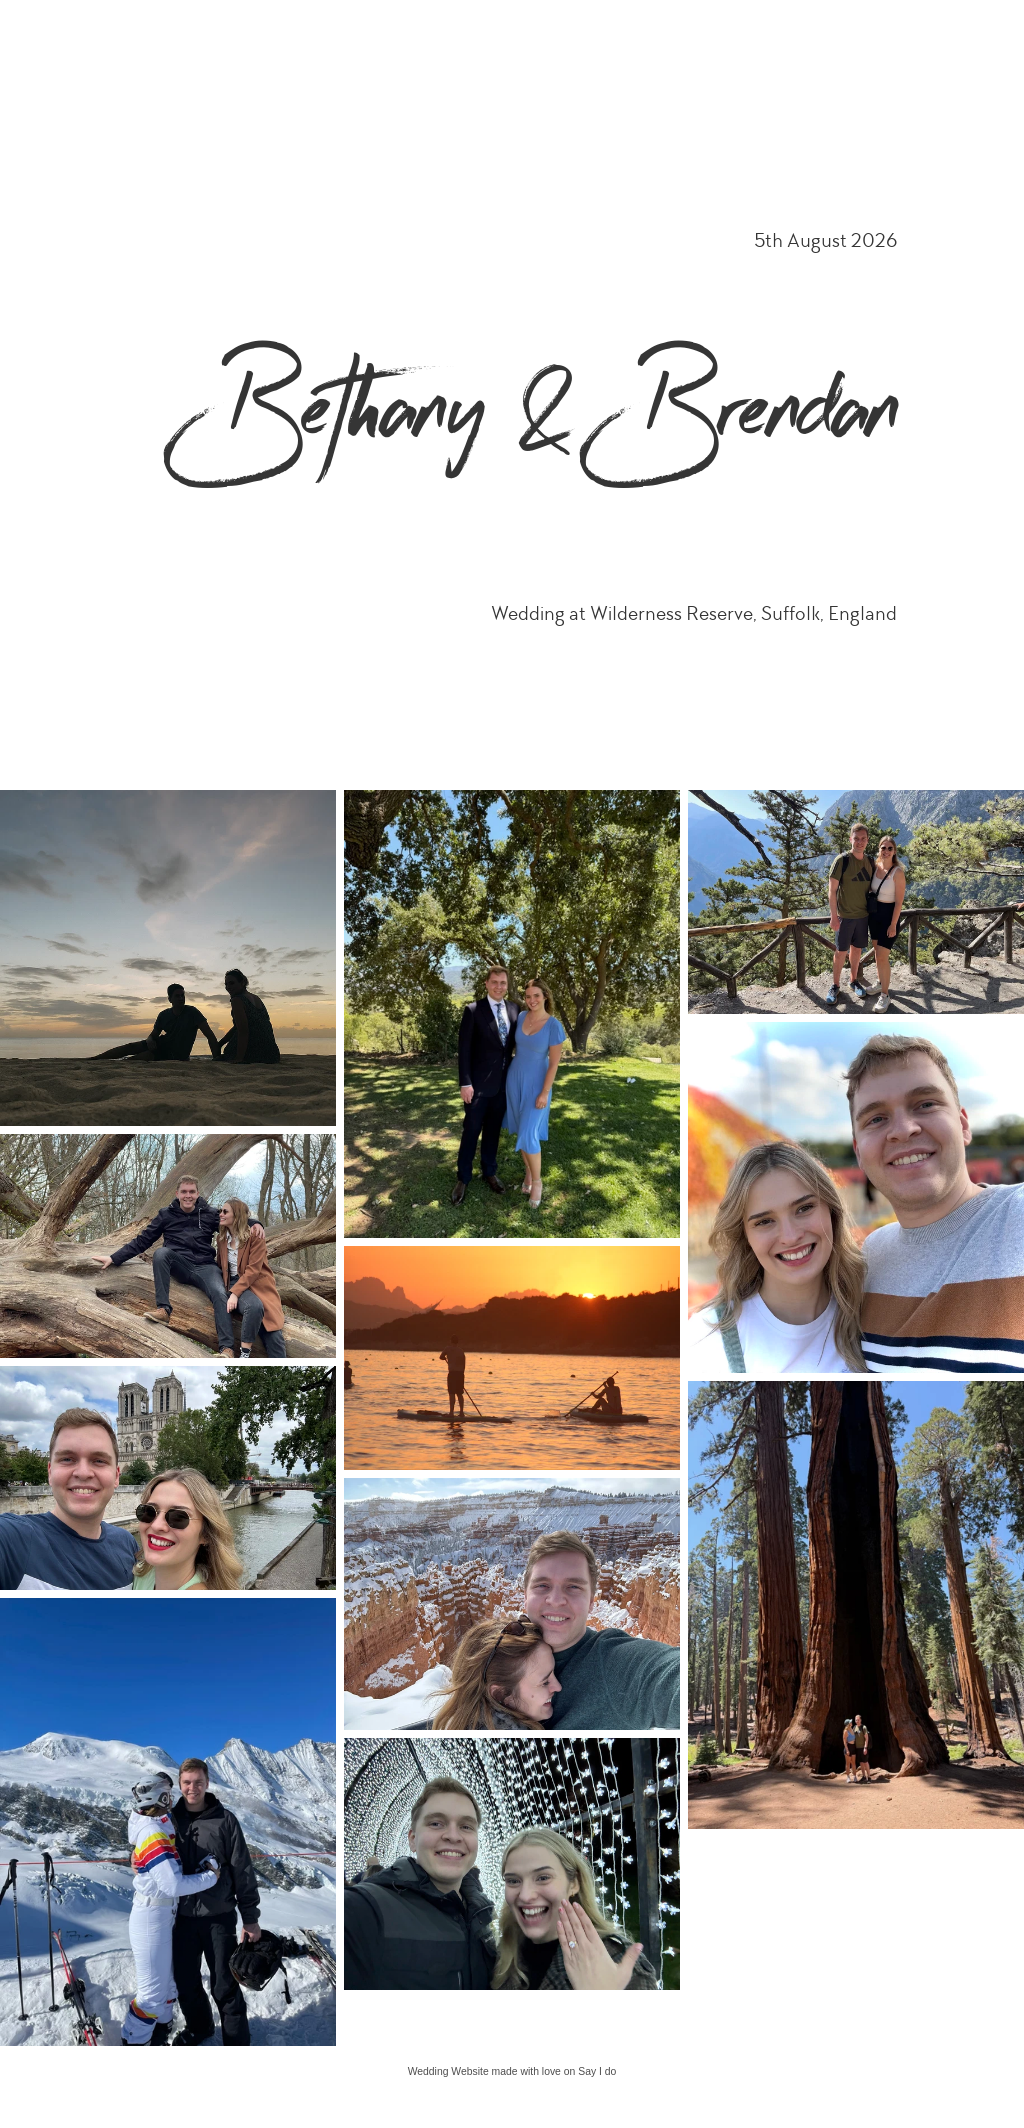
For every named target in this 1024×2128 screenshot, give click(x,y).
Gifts (851, 37)
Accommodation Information (498, 37)
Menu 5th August (643, 37)
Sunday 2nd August (763, 37)
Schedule (373, 37)
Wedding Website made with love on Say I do (512, 2071)
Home (309, 37)
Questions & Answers (942, 37)
